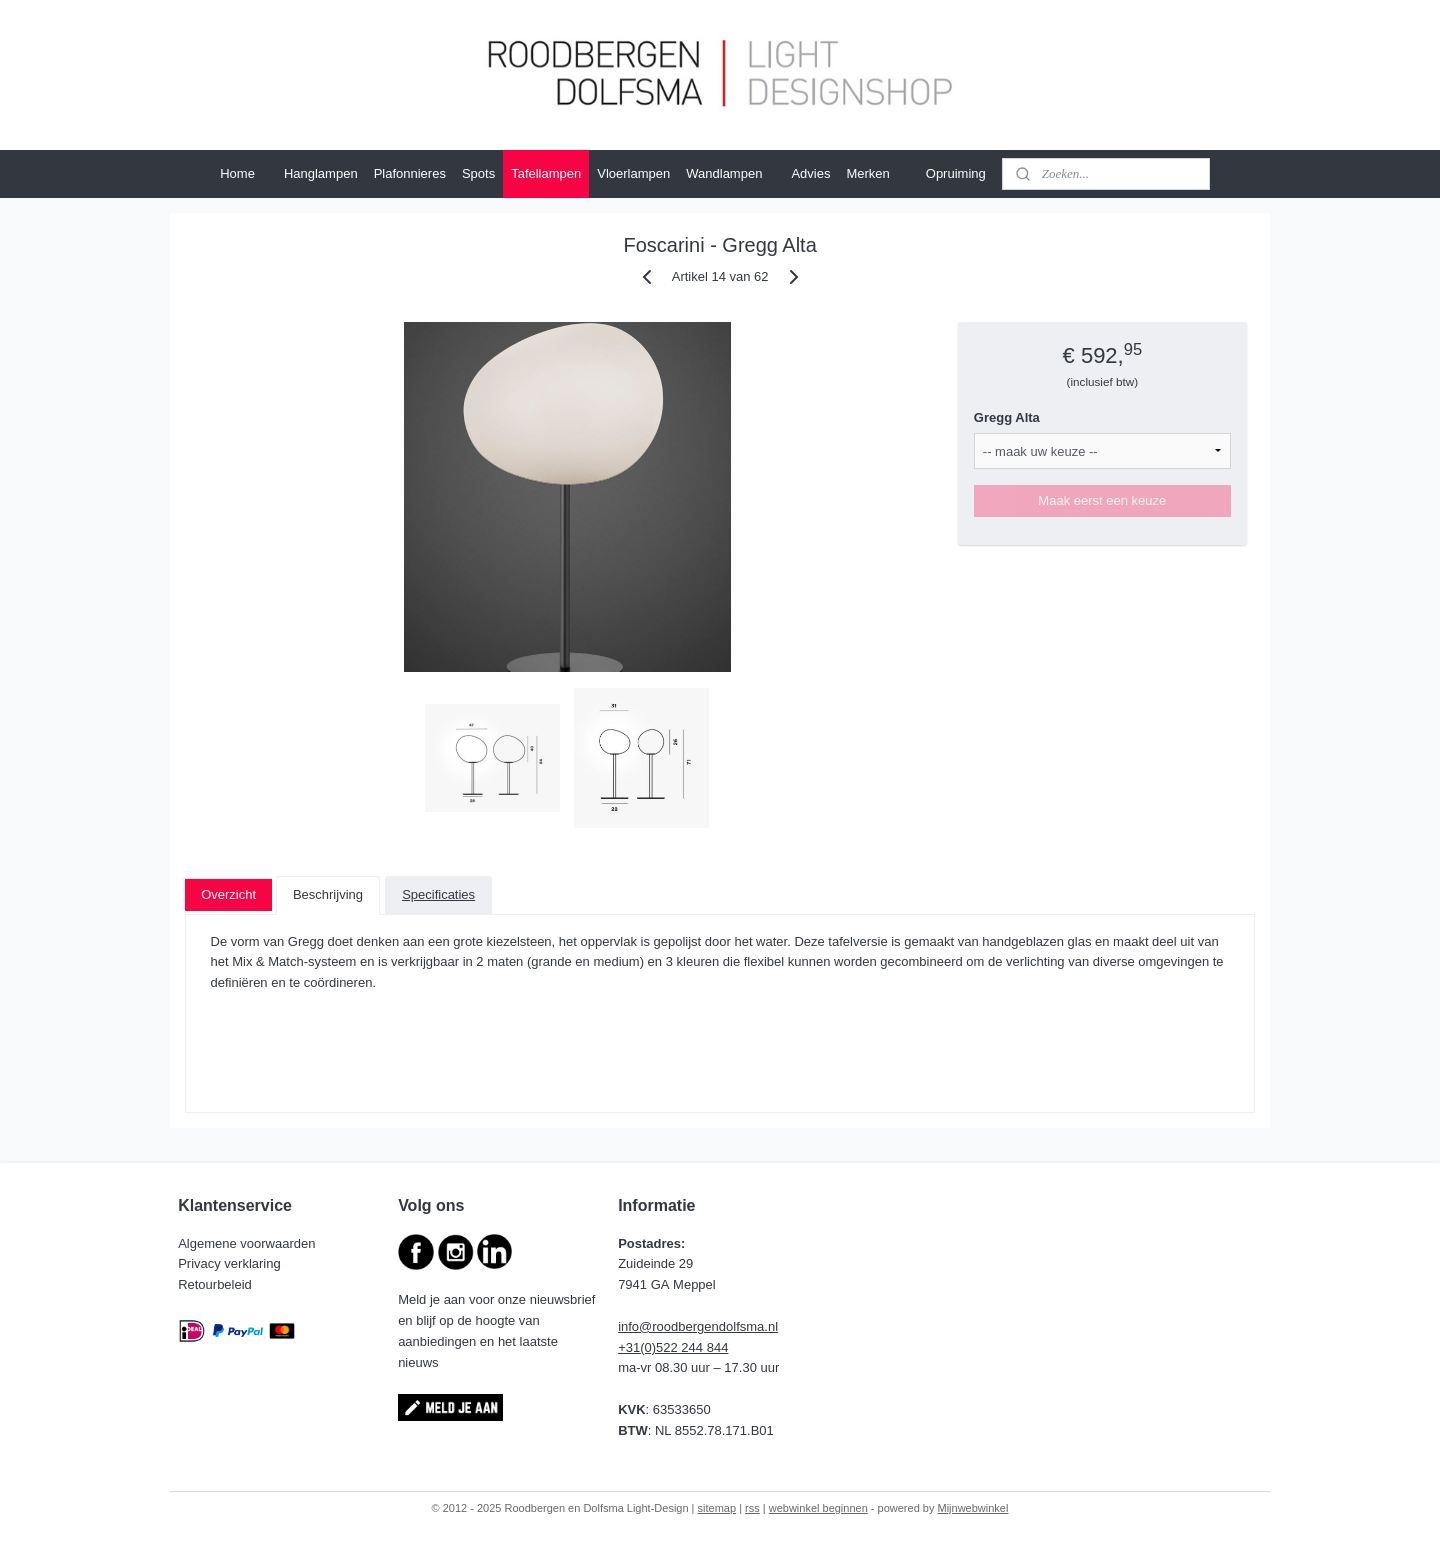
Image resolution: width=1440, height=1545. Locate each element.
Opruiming (956, 173)
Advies (810, 173)
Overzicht (228, 894)
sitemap (717, 1508)
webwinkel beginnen (818, 1508)
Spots (478, 173)
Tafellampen (546, 173)
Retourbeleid (216, 1284)
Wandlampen (724, 173)
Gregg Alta (1007, 417)
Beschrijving (328, 894)
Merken (877, 174)
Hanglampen (321, 173)
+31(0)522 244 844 (673, 1347)
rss (752, 1508)
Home (237, 173)
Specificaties (438, 894)
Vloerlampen (633, 173)
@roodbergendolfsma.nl (708, 1326)
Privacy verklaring (231, 1263)
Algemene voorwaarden (248, 1243)
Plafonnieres (410, 173)
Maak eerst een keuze (1102, 500)
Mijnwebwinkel (973, 1508)
